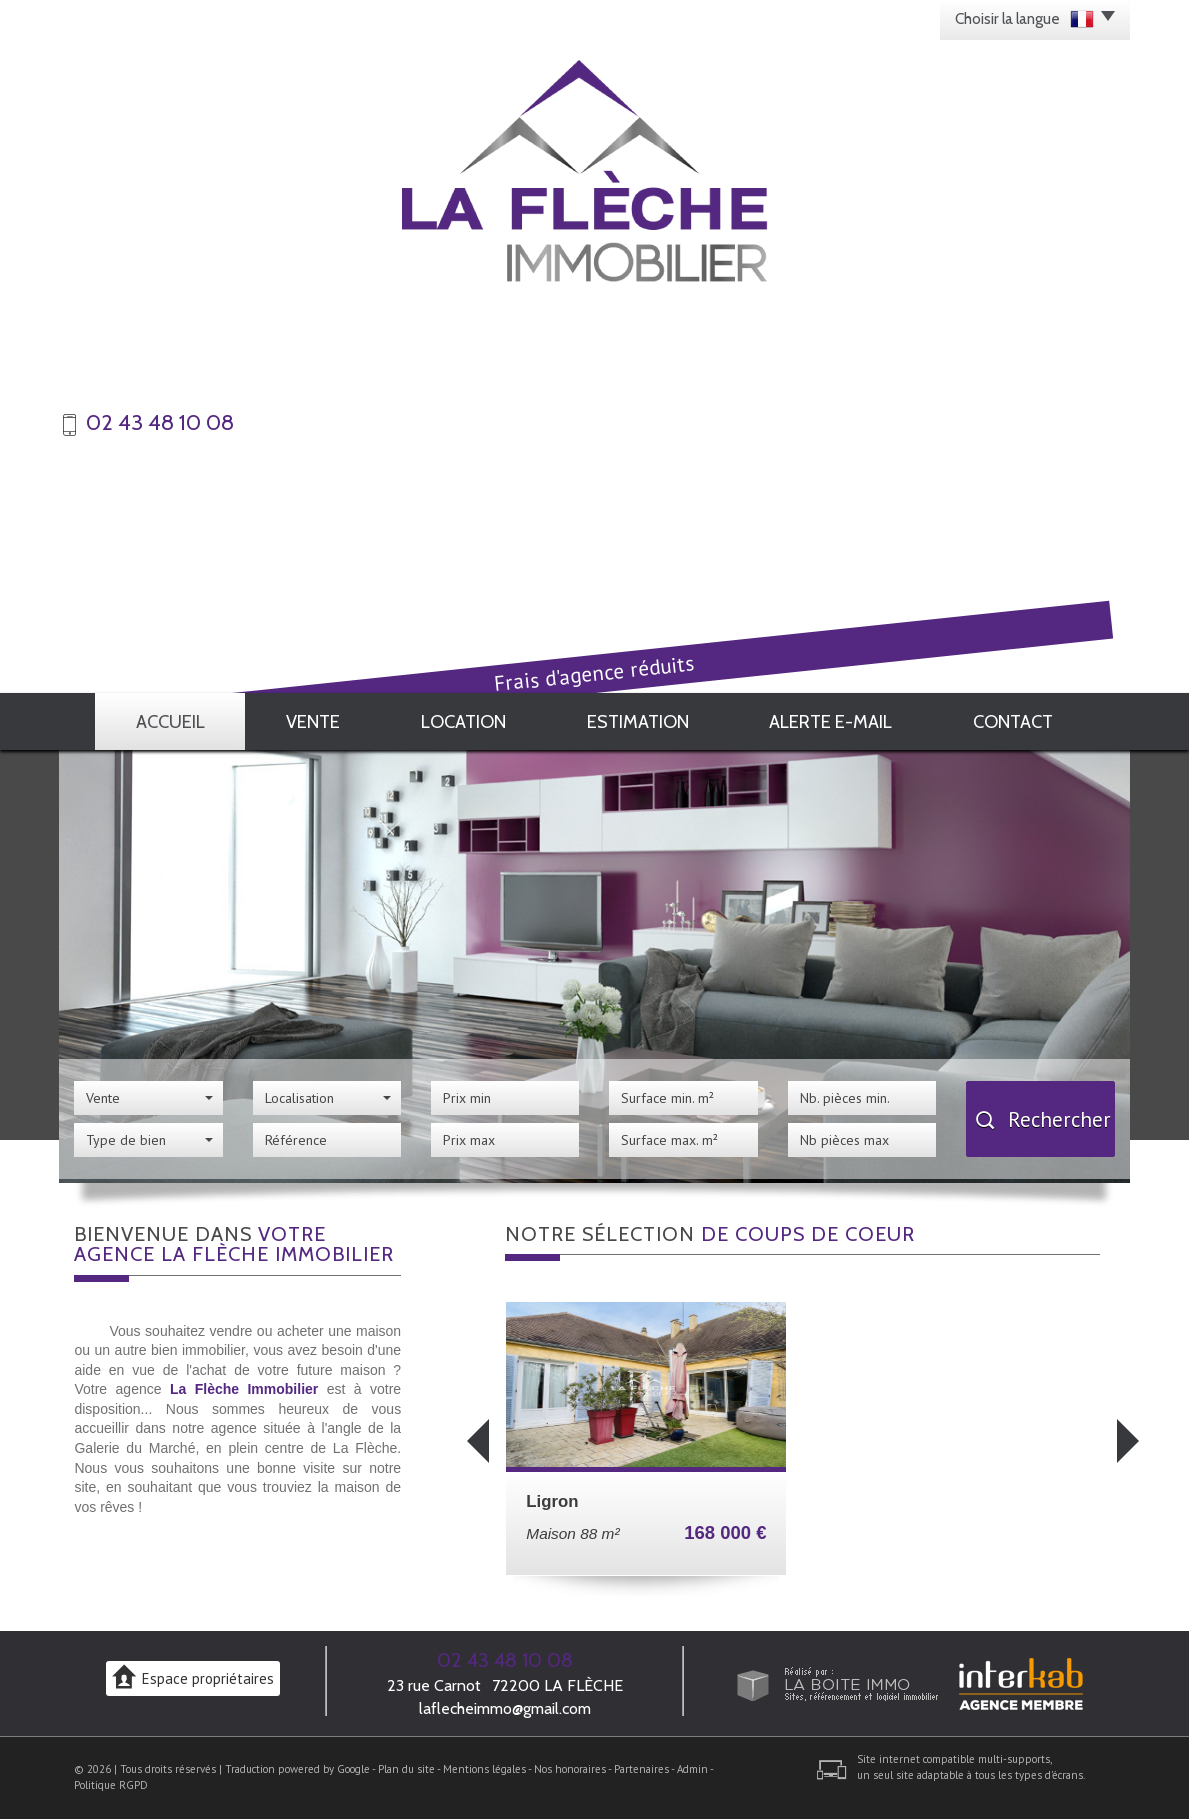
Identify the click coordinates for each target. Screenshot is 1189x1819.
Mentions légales (484, 1769)
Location (463, 721)
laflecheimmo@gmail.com (505, 1708)
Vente (313, 721)
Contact (1013, 721)
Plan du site (406, 1769)
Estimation (638, 721)
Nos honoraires (570, 1769)
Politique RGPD (111, 1785)
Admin (692, 1769)
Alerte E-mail (830, 721)
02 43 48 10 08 (505, 1660)
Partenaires (641, 1769)
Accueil (170, 721)
